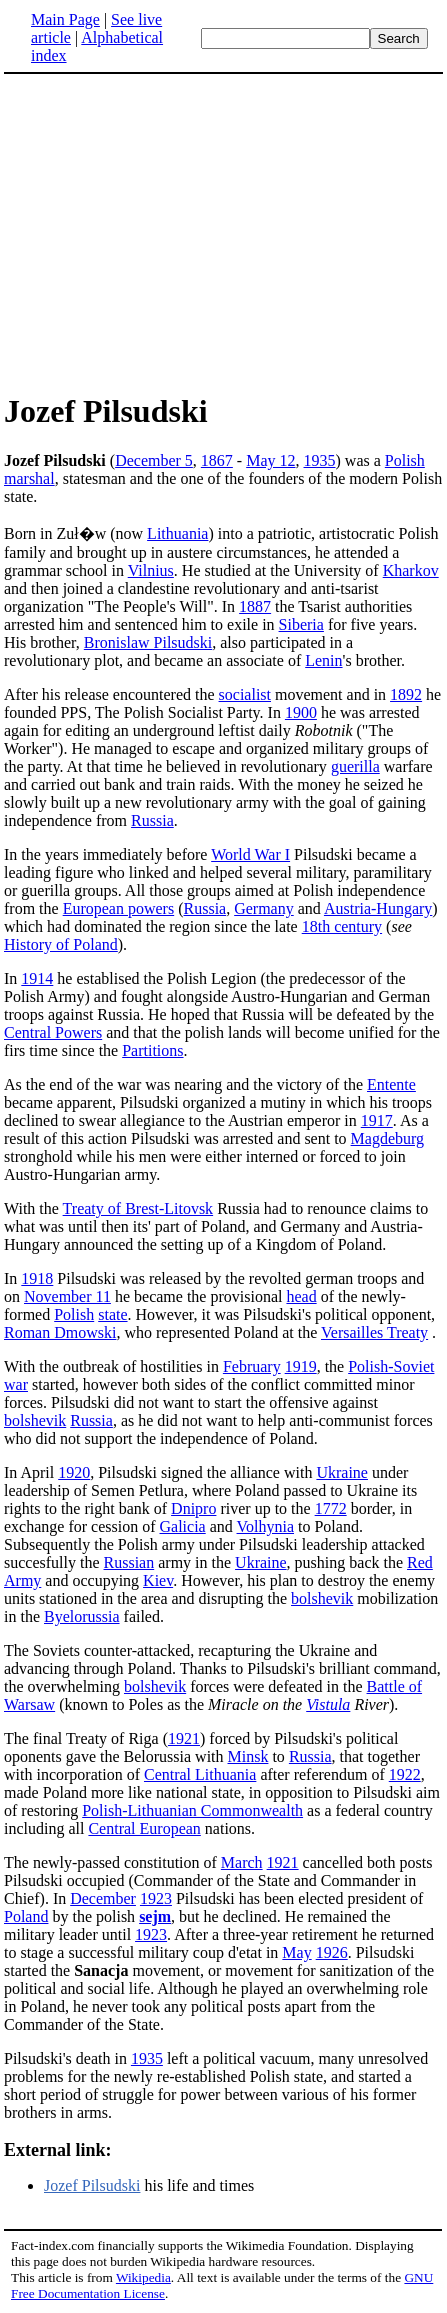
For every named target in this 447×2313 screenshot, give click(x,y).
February (252, 1366)
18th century (342, 926)
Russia (152, 820)
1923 (156, 1898)
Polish (405, 460)
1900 (301, 712)
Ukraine (342, 1472)
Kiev (158, 1580)
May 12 (270, 460)
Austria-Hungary (378, 908)
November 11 (67, 1296)
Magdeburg (387, 1138)
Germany (264, 908)
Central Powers (53, 1032)
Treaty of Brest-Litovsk (138, 1208)
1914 (37, 978)
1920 (74, 1472)
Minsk (248, 1756)
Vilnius (151, 570)
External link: (58, 2150)
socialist (245, 694)
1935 (320, 460)
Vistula (328, 1704)
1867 (217, 460)
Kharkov (411, 570)
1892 (406, 694)
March (242, 1862)
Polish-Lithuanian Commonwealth (192, 1810)
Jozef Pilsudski (92, 2185)
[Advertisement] (172, 232)
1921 (184, 1738)
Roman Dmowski (60, 1332)
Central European (144, 1828)
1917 (377, 1120)
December (103, 1898)
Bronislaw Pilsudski (148, 642)
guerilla (355, 766)
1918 (37, 1278)
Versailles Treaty (374, 1332)
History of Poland (61, 944)
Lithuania (177, 533)
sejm (155, 1916)
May (296, 1952)
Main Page (65, 19)
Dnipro (193, 1508)
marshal (29, 478)
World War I (250, 854)
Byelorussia (82, 1616)
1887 (255, 606)
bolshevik (35, 1420)
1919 (301, 1366)
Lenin (323, 660)
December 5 (154, 460)
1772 (331, 1508)
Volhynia (265, 1526)
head (301, 1296)
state (112, 1314)
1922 (405, 1774)
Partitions (152, 1050)
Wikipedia (143, 2277)
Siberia (301, 624)
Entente (391, 1084)
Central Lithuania (200, 1774)
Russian (129, 1562)
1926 (332, 1952)
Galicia (183, 1526)
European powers (119, 908)
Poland (26, 1916)
